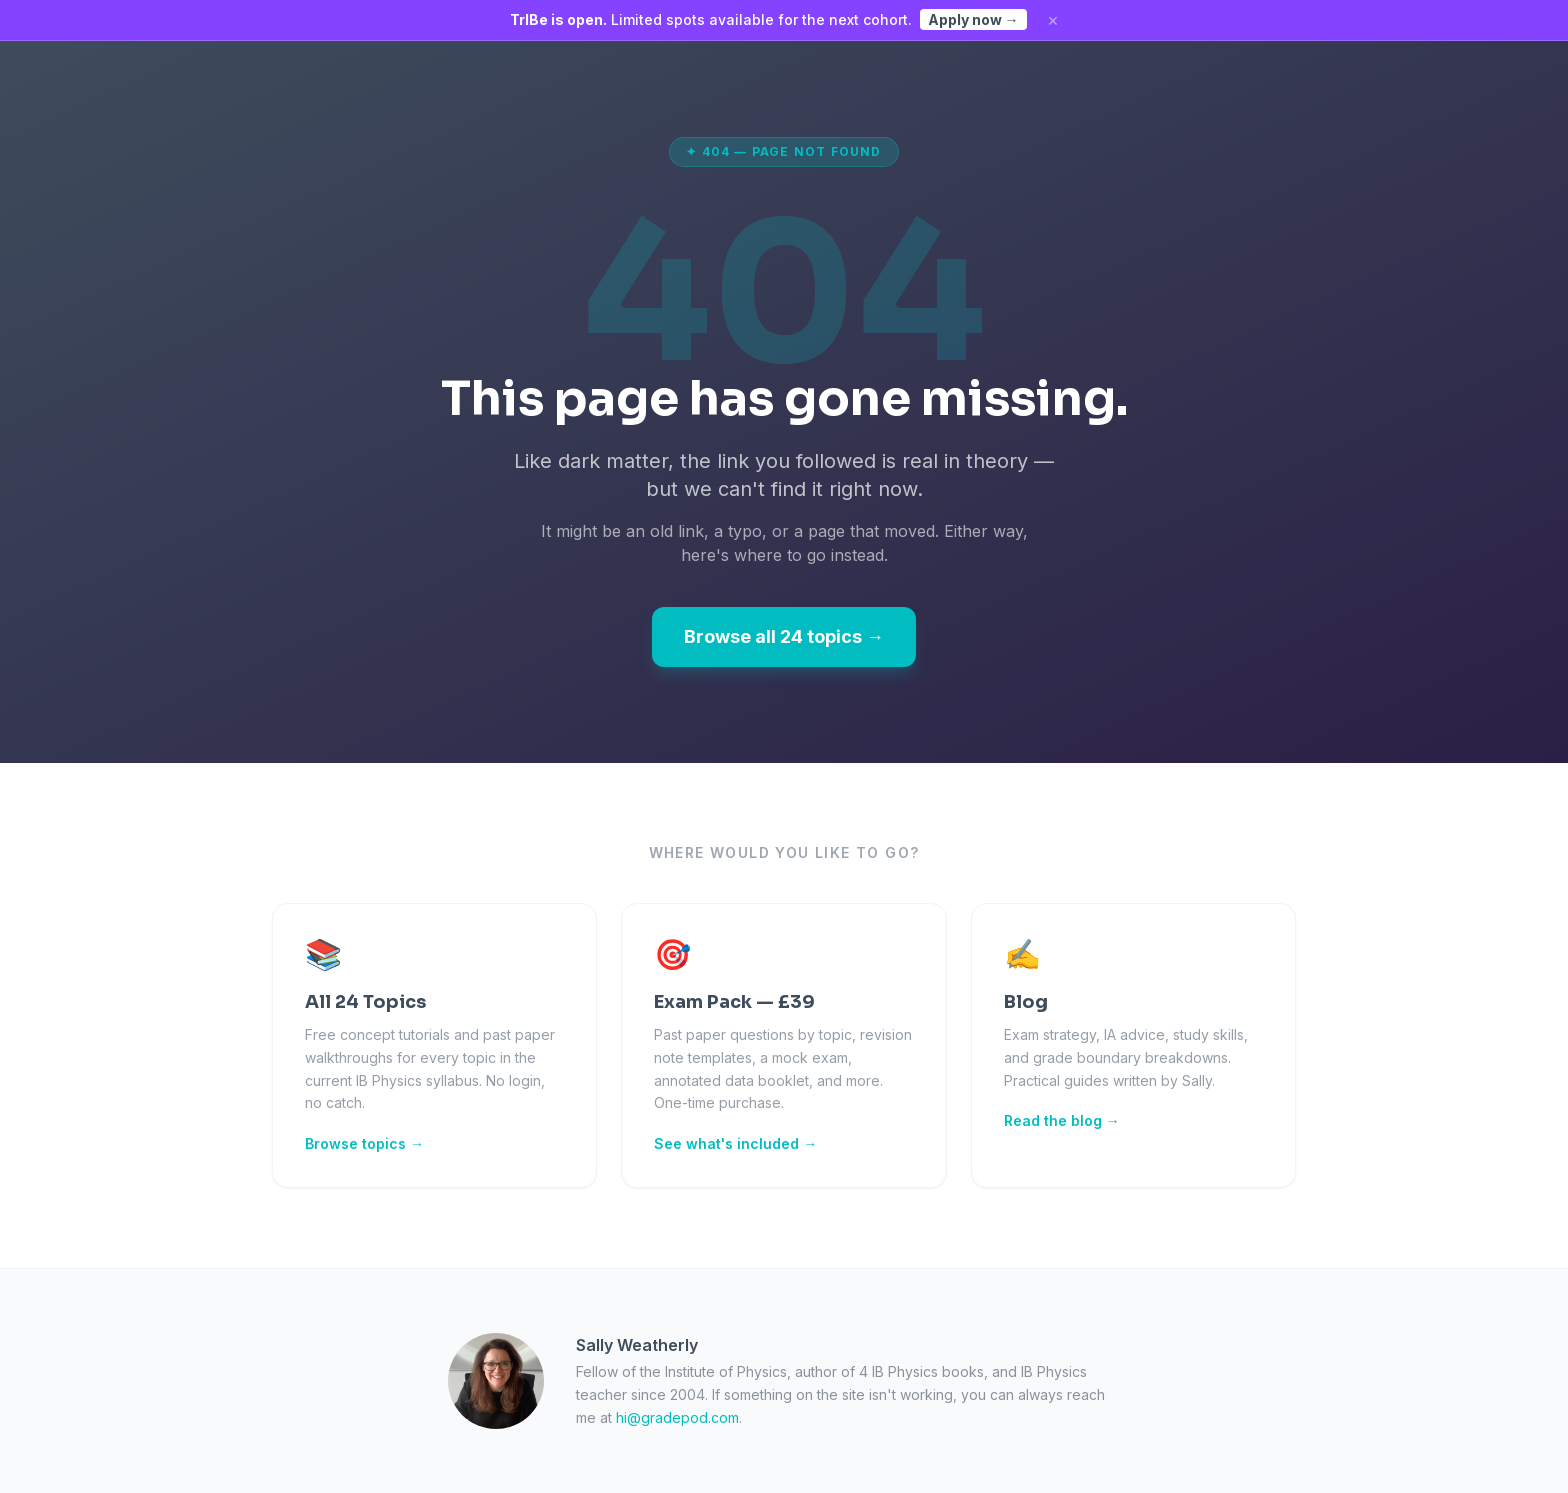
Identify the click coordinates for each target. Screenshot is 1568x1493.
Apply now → (973, 19)
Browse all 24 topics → (784, 636)
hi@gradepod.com (677, 1417)
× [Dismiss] (1053, 20)
